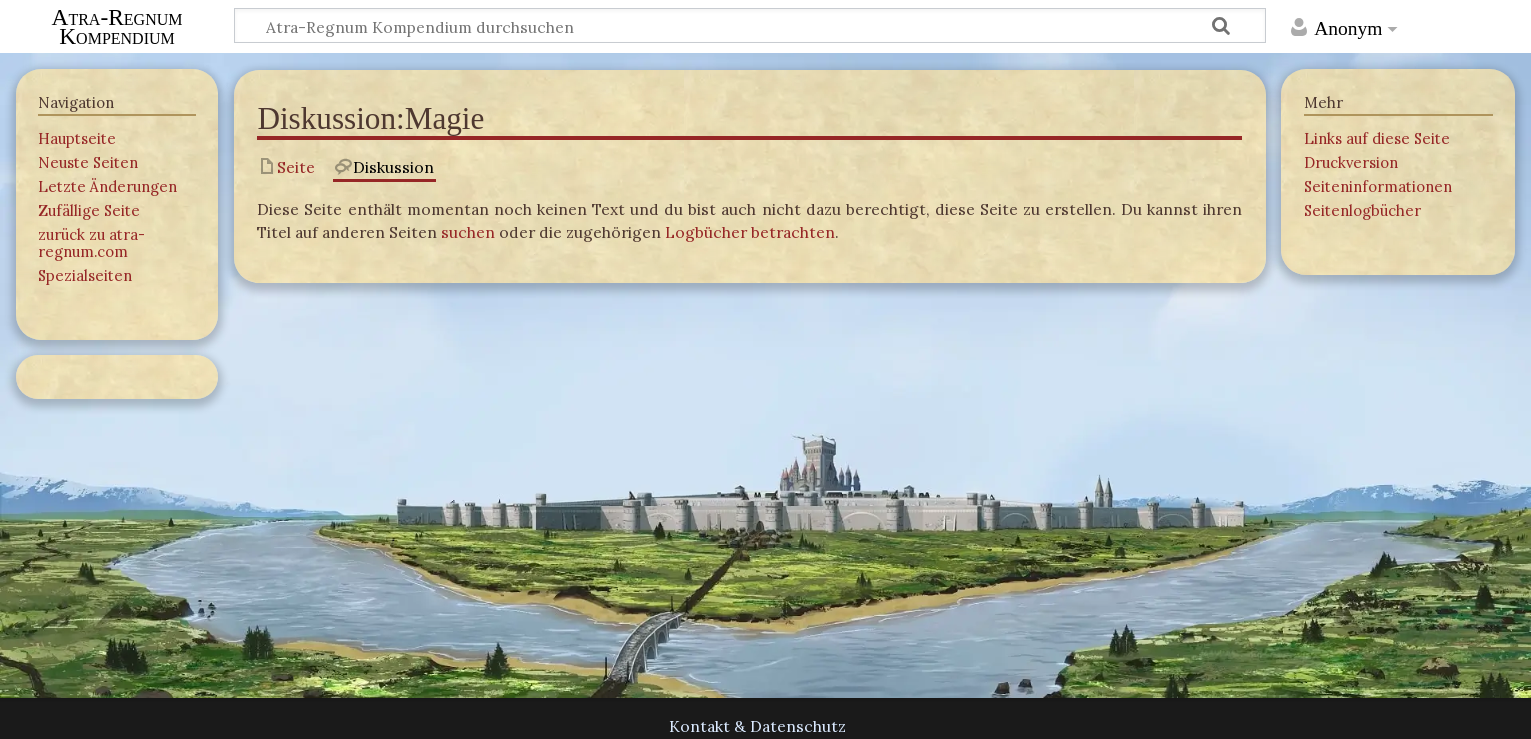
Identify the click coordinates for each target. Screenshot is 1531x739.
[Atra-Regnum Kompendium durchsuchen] (750, 25)
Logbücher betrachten (750, 232)
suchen (468, 232)
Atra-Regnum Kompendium (117, 27)
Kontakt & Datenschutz (757, 726)
